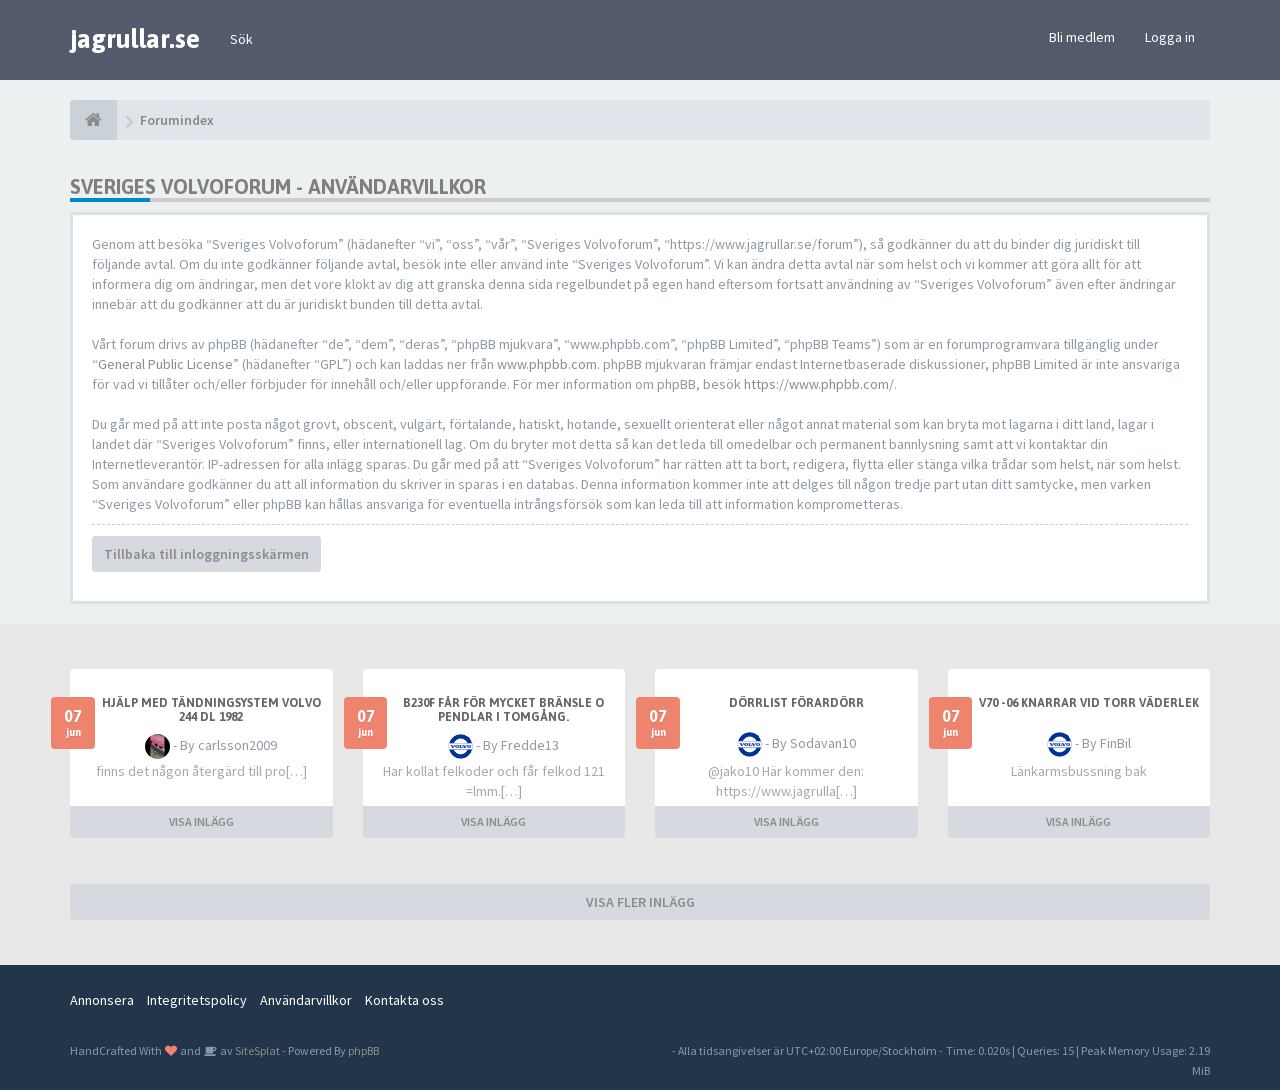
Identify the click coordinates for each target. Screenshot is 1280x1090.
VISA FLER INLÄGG (640, 902)
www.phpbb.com (547, 364)
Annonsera (102, 1000)
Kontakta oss (404, 1000)
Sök (241, 39)
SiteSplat (256, 1050)
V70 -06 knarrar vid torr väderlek (1089, 703)
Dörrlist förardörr (796, 703)
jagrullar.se (135, 39)
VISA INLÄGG (201, 821)
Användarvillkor (306, 1000)
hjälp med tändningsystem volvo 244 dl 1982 (211, 710)
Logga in (1170, 37)
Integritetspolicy (197, 1000)
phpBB (363, 1050)
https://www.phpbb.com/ (819, 384)
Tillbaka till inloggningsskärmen (206, 554)
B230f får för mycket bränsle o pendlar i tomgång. (503, 710)
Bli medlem (1082, 37)
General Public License (165, 364)
